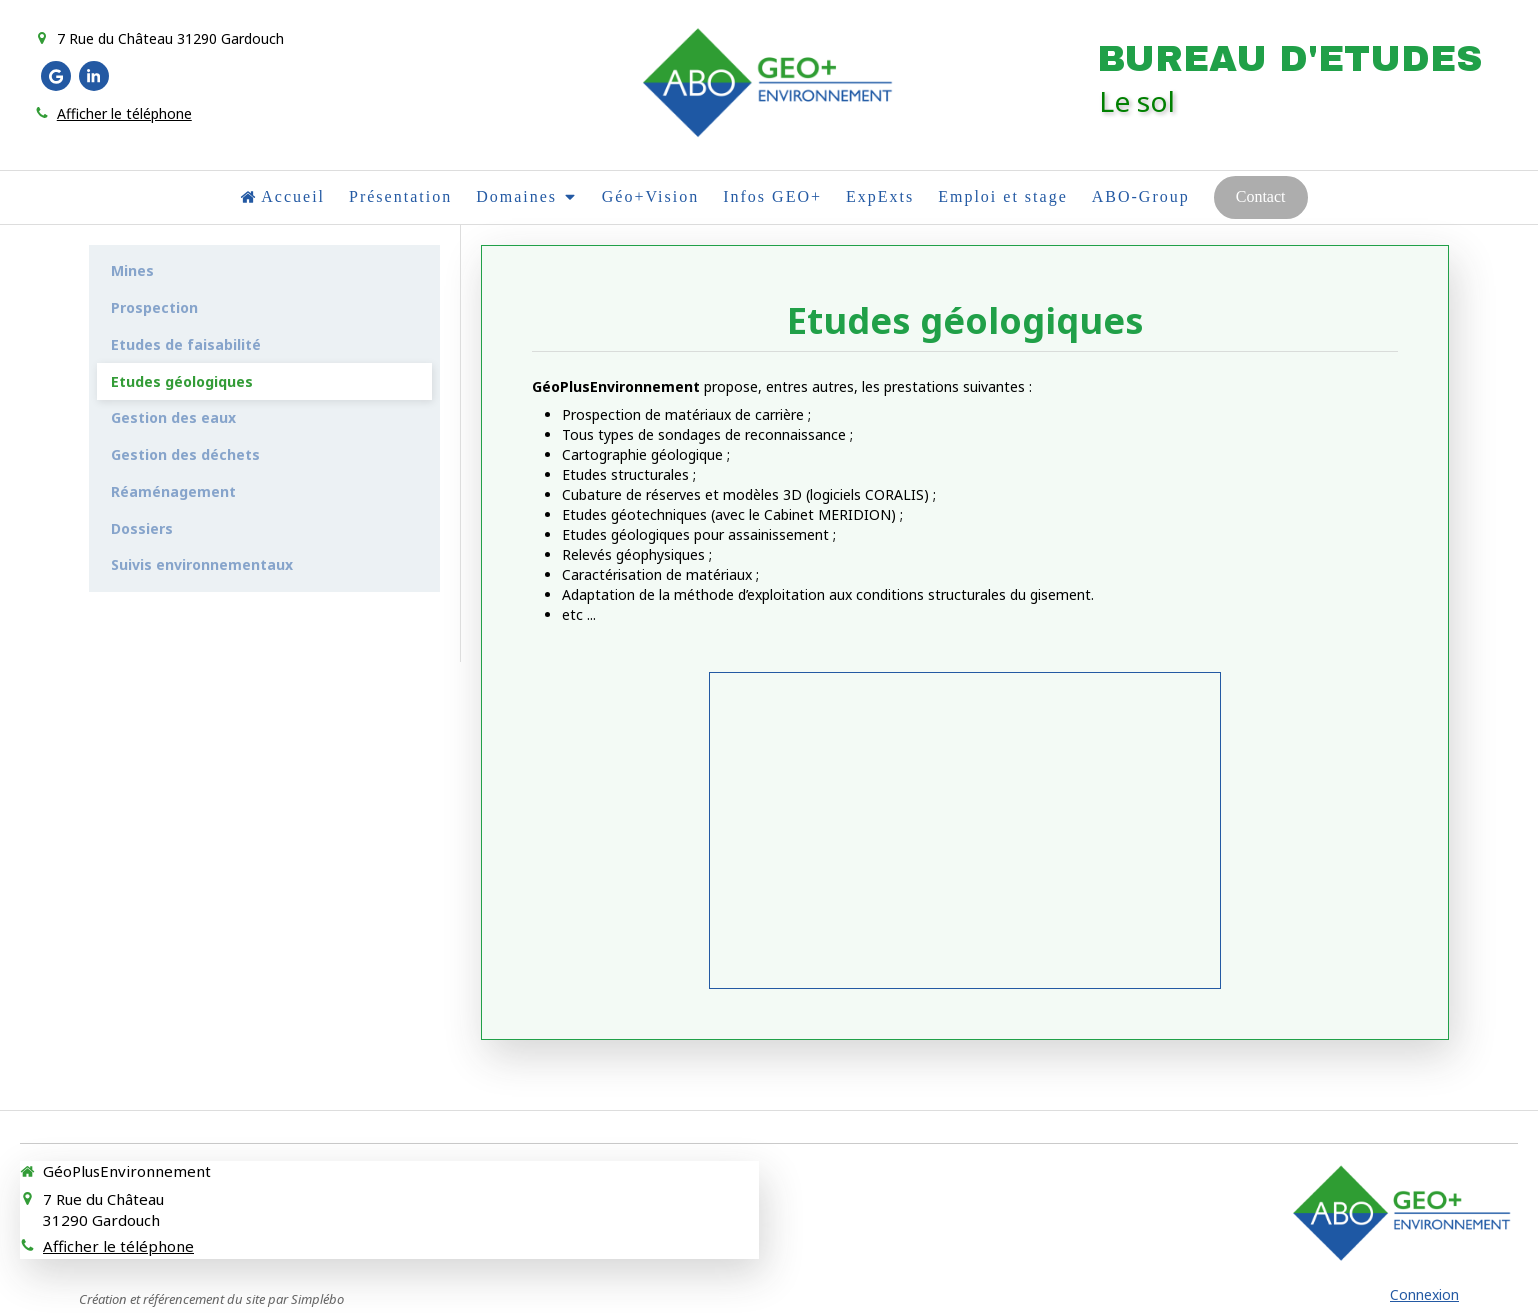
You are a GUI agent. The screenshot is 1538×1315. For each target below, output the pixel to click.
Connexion (1424, 1294)
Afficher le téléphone (124, 113)
